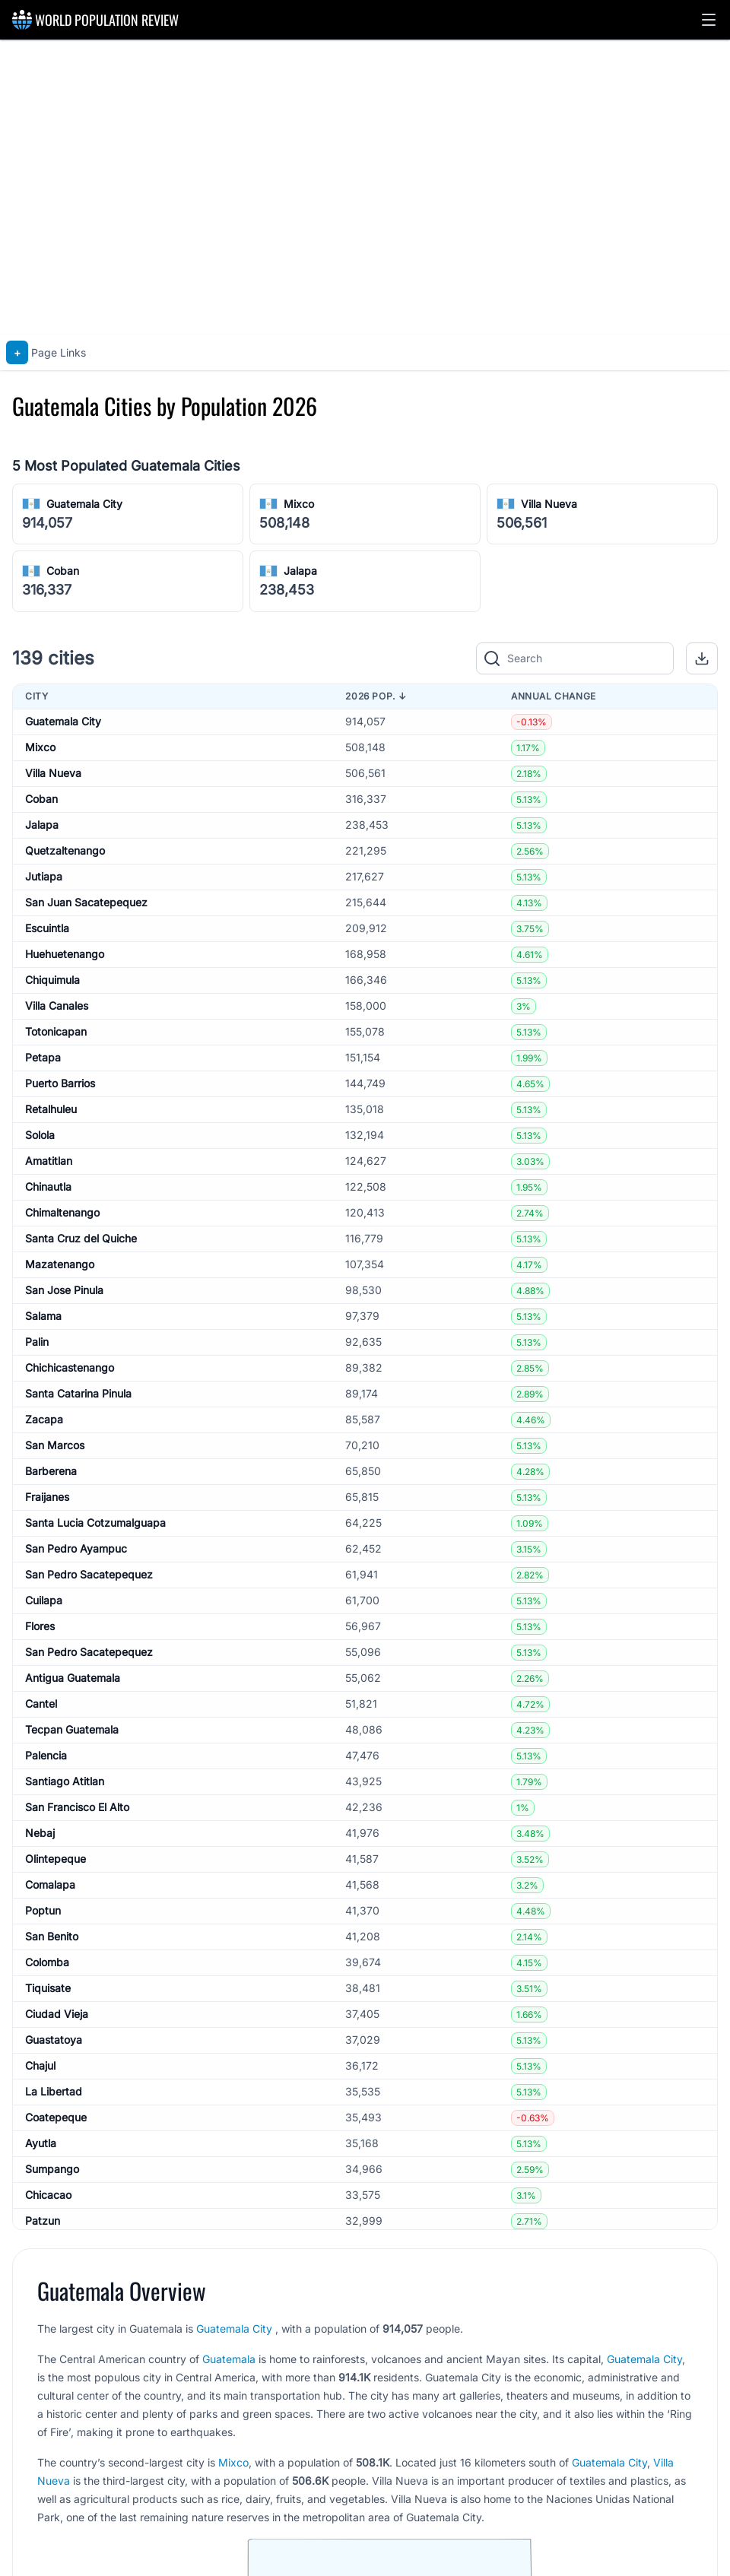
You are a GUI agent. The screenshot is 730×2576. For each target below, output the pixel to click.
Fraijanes (47, 1496)
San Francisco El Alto (77, 1806)
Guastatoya (53, 2039)
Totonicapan (56, 1031)
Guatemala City (84, 503)
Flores (40, 1626)
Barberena (51, 1470)
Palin (37, 1341)
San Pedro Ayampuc (76, 1548)
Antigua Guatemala (72, 1677)
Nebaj (40, 1832)
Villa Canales (56, 1005)
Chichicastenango (69, 1367)
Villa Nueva (549, 503)
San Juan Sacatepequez (86, 902)
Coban (62, 570)
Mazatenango (59, 1264)
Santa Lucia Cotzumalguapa (95, 1522)
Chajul (40, 2065)
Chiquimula (52, 979)
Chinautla (48, 1186)
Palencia (46, 1755)
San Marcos (54, 1445)
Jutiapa (43, 876)
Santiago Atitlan (64, 1781)
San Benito (51, 1936)
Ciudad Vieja (56, 2013)
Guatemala (229, 2358)
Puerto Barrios (60, 1083)
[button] (709, 20)
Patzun (42, 2220)
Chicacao (48, 2194)
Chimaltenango (62, 1212)
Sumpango (52, 2168)
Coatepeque (56, 2117)
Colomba (47, 1962)
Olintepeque (55, 1858)
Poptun (43, 1910)
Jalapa (300, 570)
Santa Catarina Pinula (78, 1393)
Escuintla (47, 928)
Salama (43, 1315)
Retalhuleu (51, 1108)
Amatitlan (48, 1160)
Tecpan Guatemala (72, 1729)
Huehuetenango (64, 953)
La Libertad (53, 2091)
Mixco (299, 503)
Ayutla (40, 2143)
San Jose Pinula (64, 1289)
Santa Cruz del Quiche (81, 1238)
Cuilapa (43, 1600)
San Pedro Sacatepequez (89, 1574)
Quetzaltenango (65, 850)
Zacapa (44, 1419)
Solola (40, 1134)
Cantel (41, 1703)
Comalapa (50, 1884)
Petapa (43, 1057)
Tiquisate (48, 1987)
